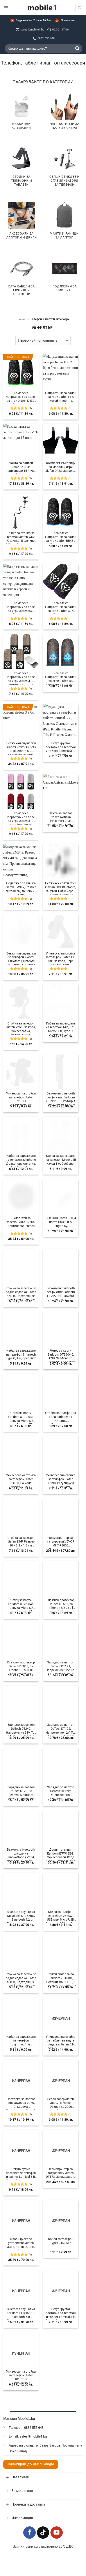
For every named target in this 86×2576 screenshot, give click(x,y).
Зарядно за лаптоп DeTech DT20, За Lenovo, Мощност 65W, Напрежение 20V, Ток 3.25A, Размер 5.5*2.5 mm (21, 1792)
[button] (6, 7)
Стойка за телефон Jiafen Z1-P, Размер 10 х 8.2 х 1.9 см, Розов (21, 1542)
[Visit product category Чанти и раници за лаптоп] (64, 223)
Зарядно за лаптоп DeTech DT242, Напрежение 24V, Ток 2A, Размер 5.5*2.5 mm (21, 1729)
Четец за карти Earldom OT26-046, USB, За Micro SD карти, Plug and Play (61, 1355)
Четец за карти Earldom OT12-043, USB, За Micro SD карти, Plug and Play (21, 1417)
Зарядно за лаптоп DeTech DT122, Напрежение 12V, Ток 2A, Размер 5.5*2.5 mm (61, 1729)
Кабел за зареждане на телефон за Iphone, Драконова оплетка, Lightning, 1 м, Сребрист (21, 1160)
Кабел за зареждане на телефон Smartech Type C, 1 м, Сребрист (21, 1354)
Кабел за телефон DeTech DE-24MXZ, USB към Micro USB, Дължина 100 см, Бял (60, 1916)
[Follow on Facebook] (29, 2532)
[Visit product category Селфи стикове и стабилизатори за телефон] (64, 168)
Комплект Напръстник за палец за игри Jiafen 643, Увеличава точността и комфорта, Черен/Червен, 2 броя (20, 607)
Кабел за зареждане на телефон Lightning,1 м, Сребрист (21, 2041)
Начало (21, 319)
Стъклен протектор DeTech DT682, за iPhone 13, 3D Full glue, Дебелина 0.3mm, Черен (61, 1604)
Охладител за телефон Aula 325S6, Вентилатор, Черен (21, 1221)
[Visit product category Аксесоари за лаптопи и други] (21, 223)
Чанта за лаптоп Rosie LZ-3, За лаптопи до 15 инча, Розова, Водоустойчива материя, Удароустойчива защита (21, 467)
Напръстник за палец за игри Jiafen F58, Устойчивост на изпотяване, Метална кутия (60, 397)
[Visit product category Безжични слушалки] (21, 113)
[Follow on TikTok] (43, 2532)
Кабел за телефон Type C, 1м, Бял (60, 2241)
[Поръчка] (42, 340)
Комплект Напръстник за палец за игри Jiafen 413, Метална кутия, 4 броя (20, 678)
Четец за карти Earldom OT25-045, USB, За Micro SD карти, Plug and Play (21, 1604)
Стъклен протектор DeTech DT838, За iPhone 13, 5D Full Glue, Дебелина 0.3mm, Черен (21, 1667)
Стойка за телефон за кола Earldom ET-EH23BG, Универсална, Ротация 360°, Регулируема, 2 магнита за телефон (60, 1417)
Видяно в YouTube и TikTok (30, 20)
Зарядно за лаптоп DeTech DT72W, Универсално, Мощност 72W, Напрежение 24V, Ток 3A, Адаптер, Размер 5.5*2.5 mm (61, 1792)
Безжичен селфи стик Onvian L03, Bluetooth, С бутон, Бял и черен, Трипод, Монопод (60, 888)
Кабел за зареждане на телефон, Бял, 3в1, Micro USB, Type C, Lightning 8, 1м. (61, 1028)
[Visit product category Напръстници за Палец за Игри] (64, 113)
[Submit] (77, 48)
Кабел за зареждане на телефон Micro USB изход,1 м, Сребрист (60, 1159)
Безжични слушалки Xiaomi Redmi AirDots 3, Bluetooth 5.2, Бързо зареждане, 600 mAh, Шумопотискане (21, 748)
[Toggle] (7, 2477)
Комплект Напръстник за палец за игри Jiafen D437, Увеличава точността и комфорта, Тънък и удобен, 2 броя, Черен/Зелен (20, 397)
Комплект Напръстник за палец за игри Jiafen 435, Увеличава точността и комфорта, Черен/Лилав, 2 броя (60, 607)
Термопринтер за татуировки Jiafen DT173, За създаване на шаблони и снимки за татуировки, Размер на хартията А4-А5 (60, 2173)
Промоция (64, 20)
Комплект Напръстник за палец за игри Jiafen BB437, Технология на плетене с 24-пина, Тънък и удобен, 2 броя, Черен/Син (60, 537)
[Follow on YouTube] (56, 2532)
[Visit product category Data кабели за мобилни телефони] (21, 278)
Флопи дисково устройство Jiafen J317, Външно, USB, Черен (21, 2243)
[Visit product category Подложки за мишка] (64, 276)
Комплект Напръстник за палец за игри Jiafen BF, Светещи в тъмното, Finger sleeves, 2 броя (60, 678)
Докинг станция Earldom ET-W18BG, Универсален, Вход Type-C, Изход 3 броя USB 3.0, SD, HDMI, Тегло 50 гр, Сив (60, 1854)
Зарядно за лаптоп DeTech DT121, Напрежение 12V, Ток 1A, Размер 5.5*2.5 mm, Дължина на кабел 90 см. (61, 1667)
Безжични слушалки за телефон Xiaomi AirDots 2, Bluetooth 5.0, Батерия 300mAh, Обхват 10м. (21, 958)
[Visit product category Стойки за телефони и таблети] (21, 168)
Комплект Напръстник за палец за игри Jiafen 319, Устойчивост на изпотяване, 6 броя (20, 818)
